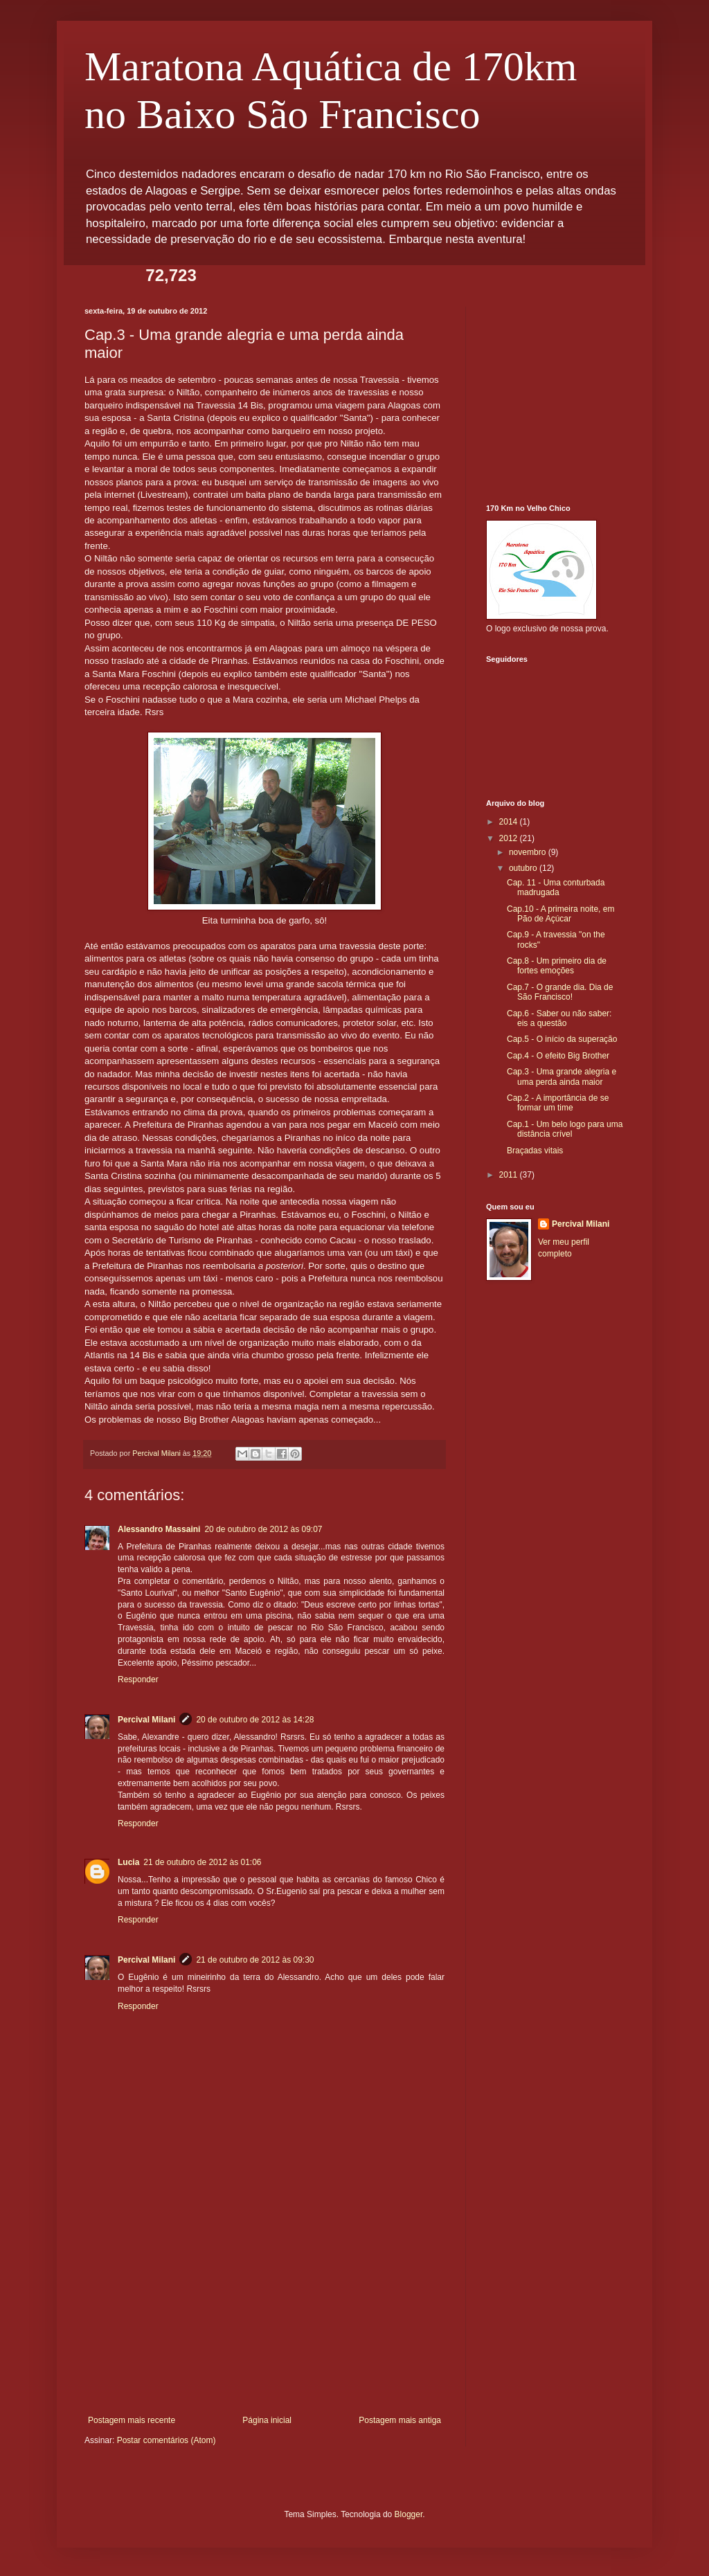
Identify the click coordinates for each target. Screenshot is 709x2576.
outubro (524, 868)
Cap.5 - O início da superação (562, 1039)
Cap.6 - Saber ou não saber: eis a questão (559, 1018)
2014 (509, 822)
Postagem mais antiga (400, 2420)
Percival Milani (146, 1719)
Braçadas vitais (535, 1150)
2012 (509, 838)
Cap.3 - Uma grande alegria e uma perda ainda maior (561, 1076)
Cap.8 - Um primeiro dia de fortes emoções (557, 965)
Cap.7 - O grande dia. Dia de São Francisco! (560, 992)
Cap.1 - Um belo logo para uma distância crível (564, 1129)
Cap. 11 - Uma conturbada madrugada (555, 887)
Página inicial (266, 2420)
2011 (509, 1175)
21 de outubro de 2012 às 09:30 (255, 1960)
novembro (528, 852)
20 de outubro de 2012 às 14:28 (255, 1719)
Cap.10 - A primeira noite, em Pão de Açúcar (560, 914)
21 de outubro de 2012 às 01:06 (202, 1862)
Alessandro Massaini (159, 1529)
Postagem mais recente (131, 2420)
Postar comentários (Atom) (166, 2440)
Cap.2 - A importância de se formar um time (558, 1103)
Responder (138, 1679)
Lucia (128, 1862)
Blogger (409, 2514)
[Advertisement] (264, 2311)
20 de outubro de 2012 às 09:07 (263, 1529)
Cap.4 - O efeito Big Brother (558, 1056)
